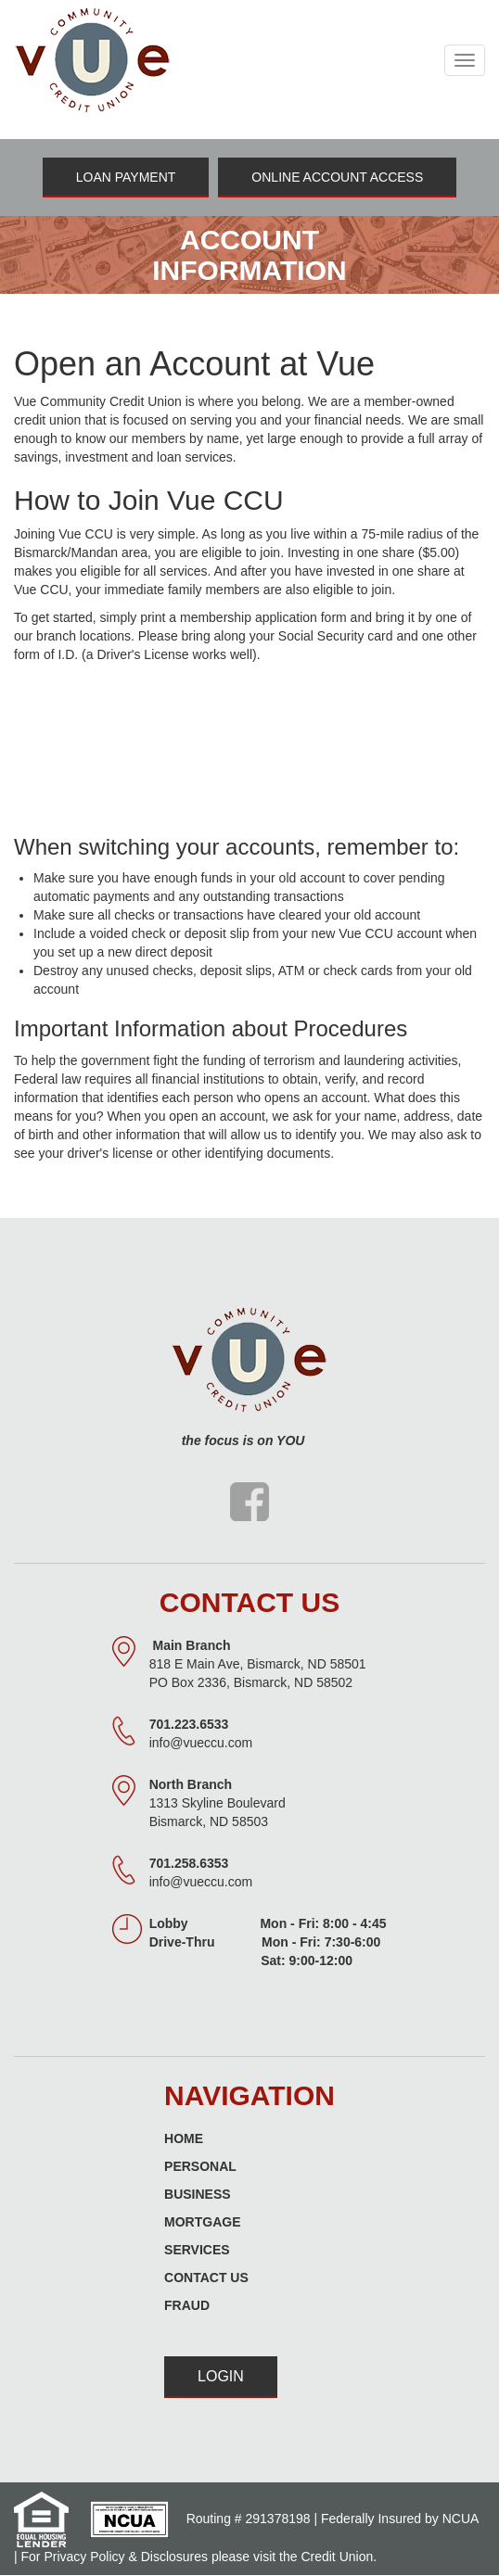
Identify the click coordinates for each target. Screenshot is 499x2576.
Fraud (187, 2305)
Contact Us (206, 2277)
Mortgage (202, 2221)
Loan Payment (126, 177)
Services (197, 2249)
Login (221, 2376)
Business (197, 2194)
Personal (200, 2166)
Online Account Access (337, 177)
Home (183, 2138)
